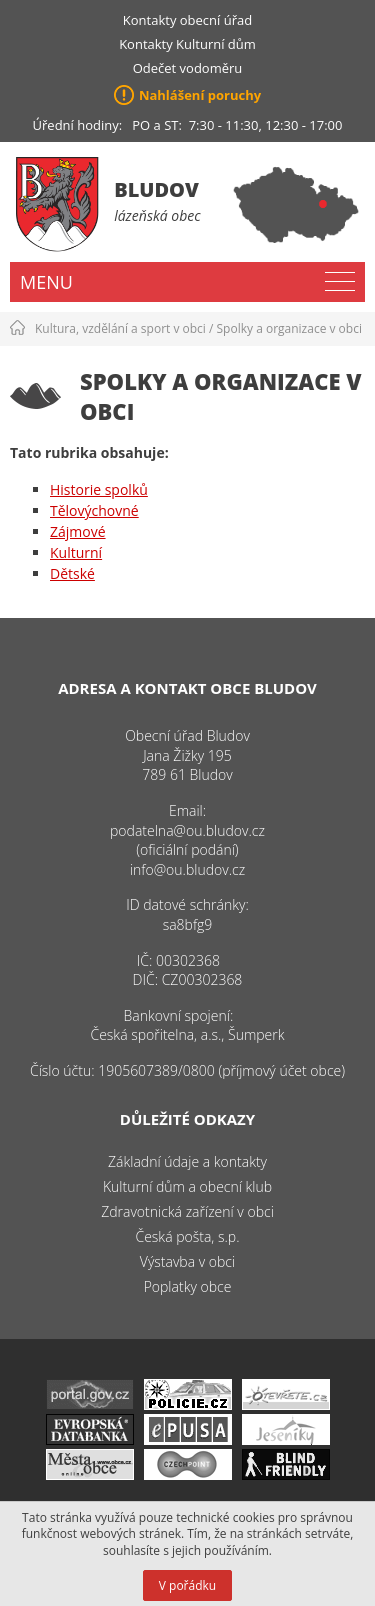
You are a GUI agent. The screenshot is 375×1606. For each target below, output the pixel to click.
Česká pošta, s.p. (187, 1236)
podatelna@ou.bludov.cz (187, 830)
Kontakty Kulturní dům (187, 44)
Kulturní (76, 552)
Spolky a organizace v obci (289, 328)
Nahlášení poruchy (200, 95)
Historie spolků (99, 489)
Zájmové (78, 531)
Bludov (156, 189)
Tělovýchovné (94, 510)
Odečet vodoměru (188, 68)
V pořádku (187, 1585)
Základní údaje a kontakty (187, 1161)
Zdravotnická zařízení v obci (187, 1211)
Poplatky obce (188, 1286)
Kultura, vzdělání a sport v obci (120, 328)
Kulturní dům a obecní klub (187, 1186)
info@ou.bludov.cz (187, 869)
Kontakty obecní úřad (187, 20)
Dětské (72, 573)
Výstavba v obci (187, 1261)
